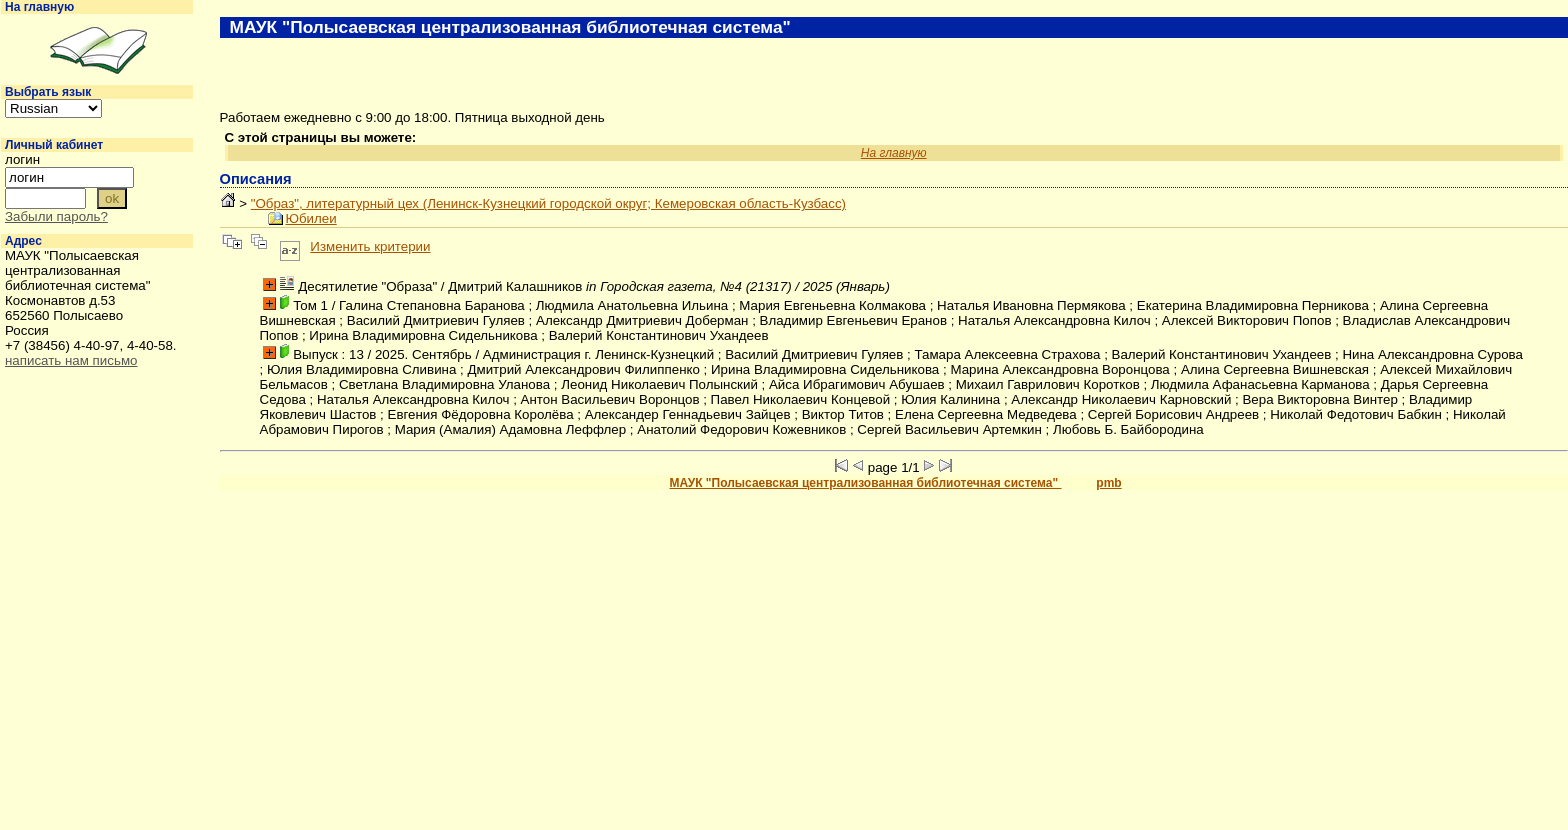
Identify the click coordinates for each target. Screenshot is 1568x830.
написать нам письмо (71, 360)
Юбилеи (311, 218)
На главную (39, 7)
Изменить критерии (370, 246)
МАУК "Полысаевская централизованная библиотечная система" (866, 483)
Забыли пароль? (56, 216)
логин (22, 159)
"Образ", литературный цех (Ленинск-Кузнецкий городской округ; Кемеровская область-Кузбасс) (548, 203)
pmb (1108, 483)
